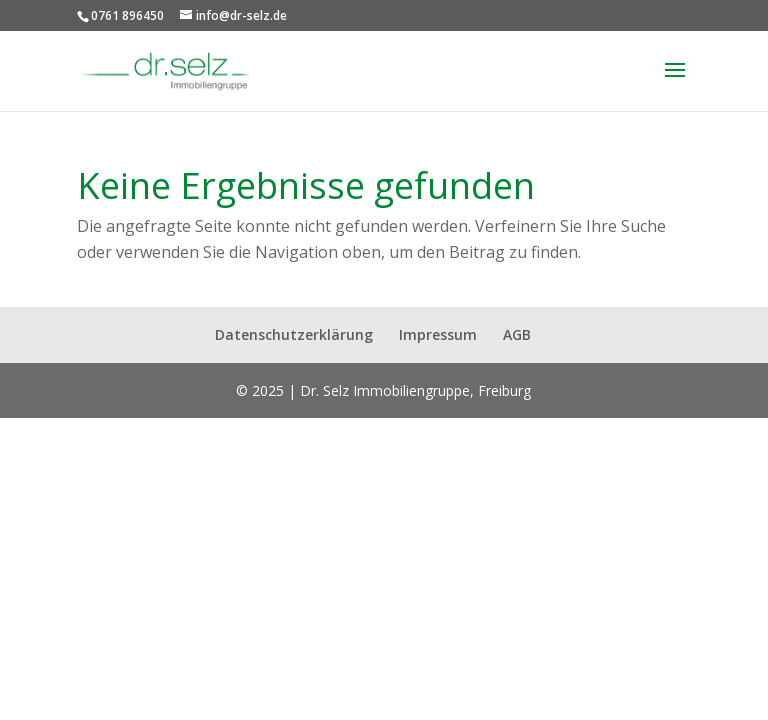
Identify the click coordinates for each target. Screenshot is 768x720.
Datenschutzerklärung (294, 334)
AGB (517, 334)
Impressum (438, 334)
